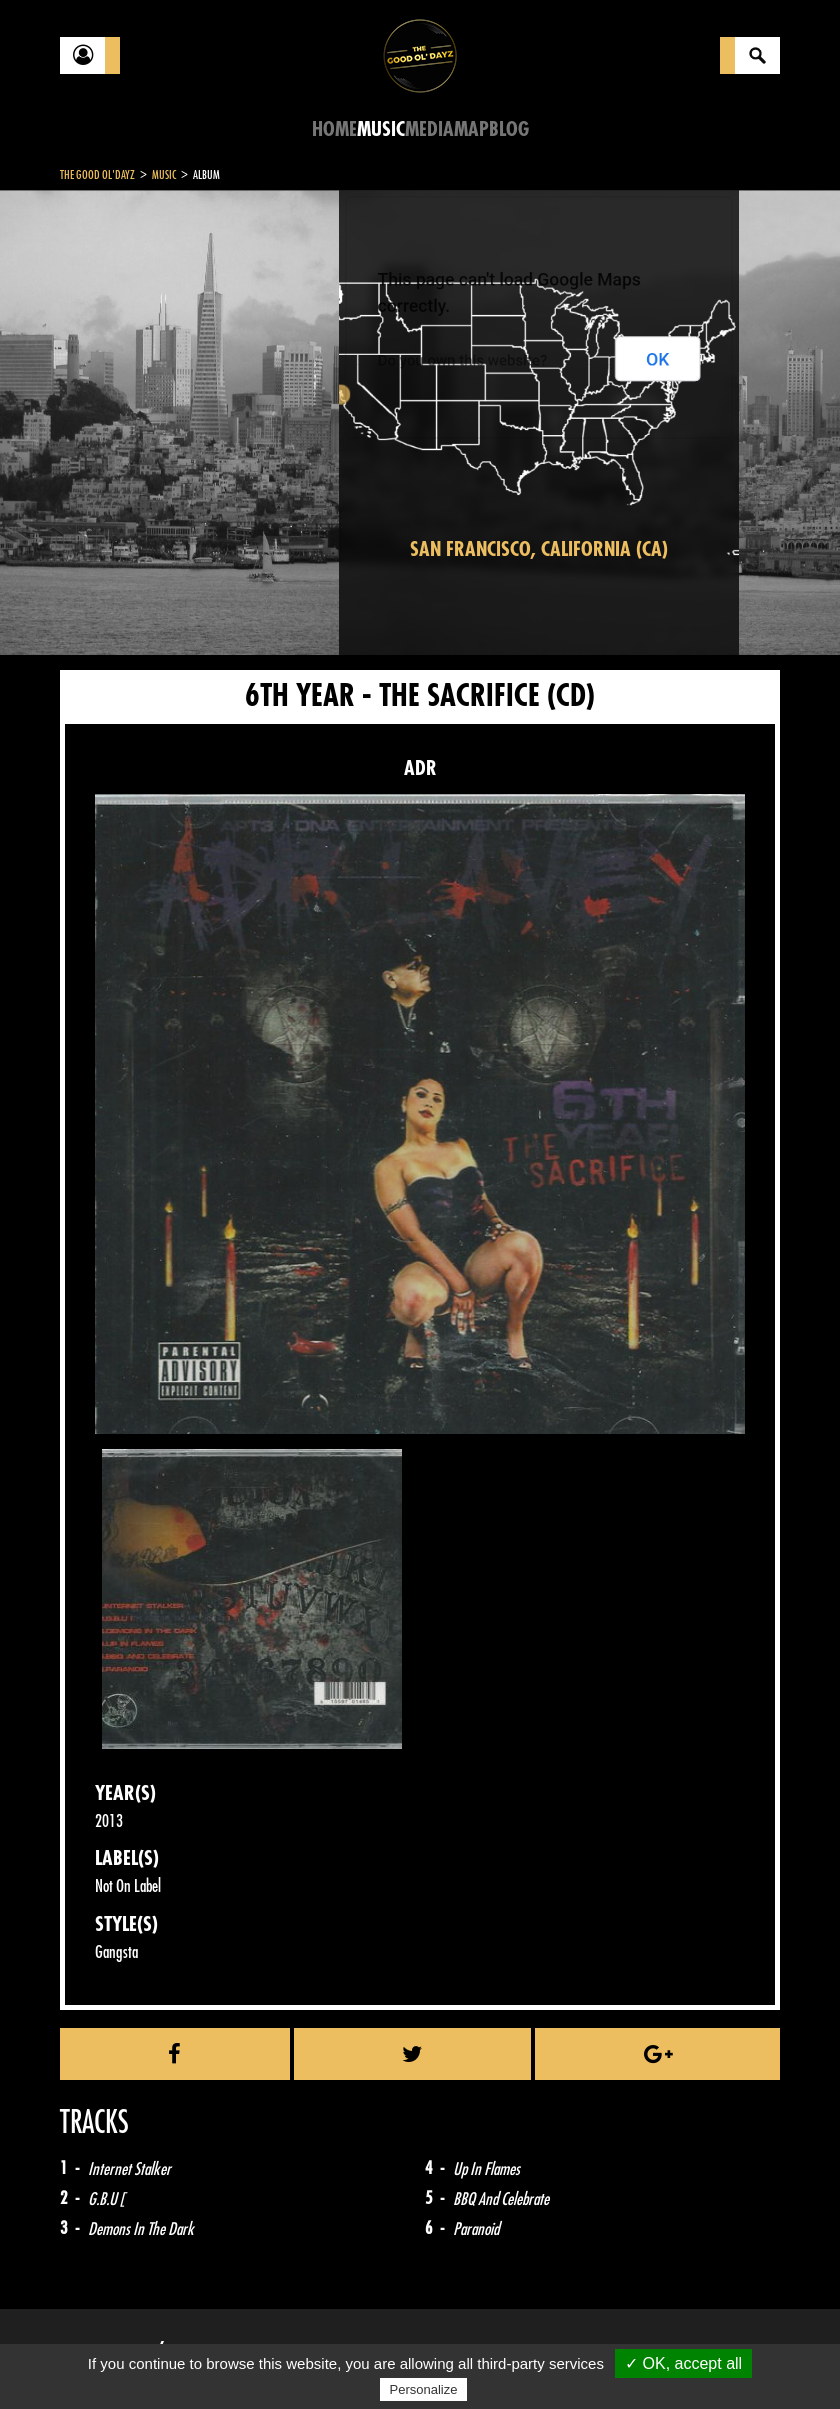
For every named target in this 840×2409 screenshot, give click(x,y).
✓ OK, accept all (683, 2363)
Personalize (424, 2389)
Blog (509, 129)
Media (429, 129)
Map (471, 129)
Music (381, 129)
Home (334, 129)
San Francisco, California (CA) (539, 549)
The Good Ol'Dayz (97, 175)
